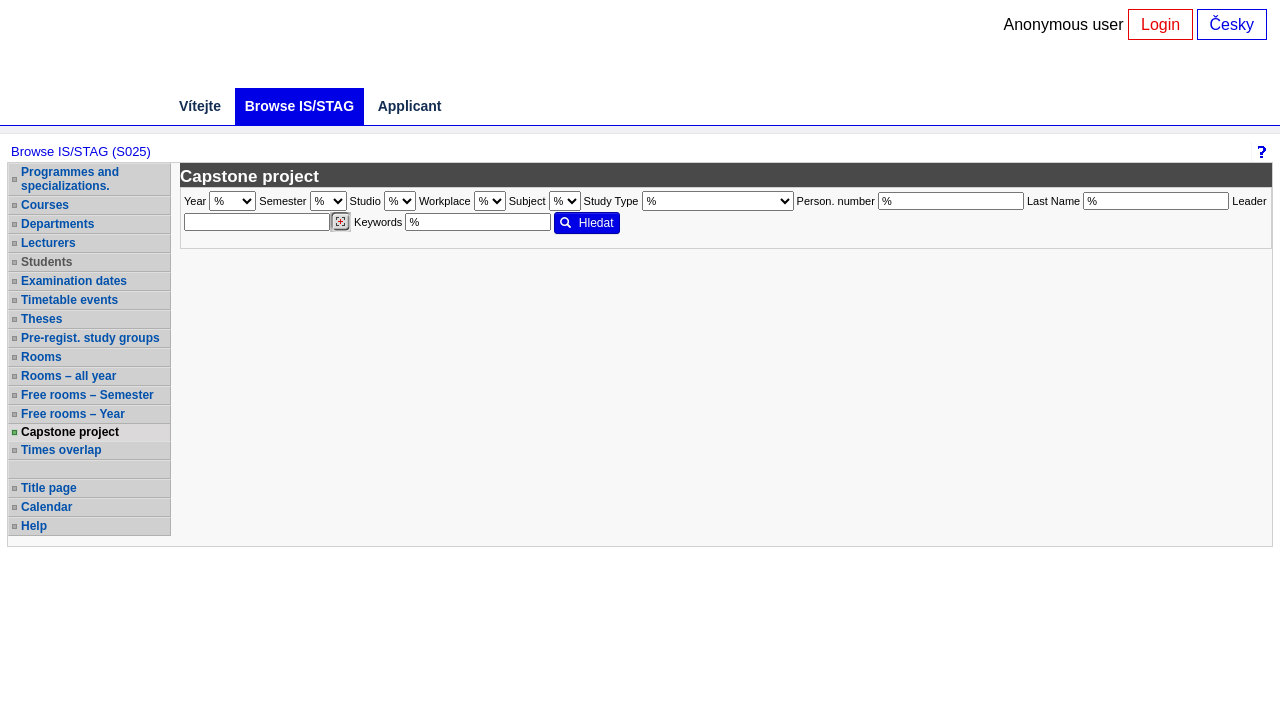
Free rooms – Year (73, 414)
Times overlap (61, 450)
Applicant (410, 106)
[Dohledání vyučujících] (340, 222)
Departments (57, 224)
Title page (49, 488)
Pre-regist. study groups (90, 338)
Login (1160, 24)
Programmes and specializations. (70, 179)
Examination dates (74, 281)
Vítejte (200, 106)
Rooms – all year (68, 376)
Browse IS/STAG (299, 106)
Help (34, 526)
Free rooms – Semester (87, 395)
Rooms (41, 357)
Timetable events (69, 300)
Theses (41, 319)
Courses (45, 205)
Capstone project (70, 432)
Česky (1232, 24)
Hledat (586, 223)
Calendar (46, 507)
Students (46, 262)
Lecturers (48, 243)
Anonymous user (1066, 24)
